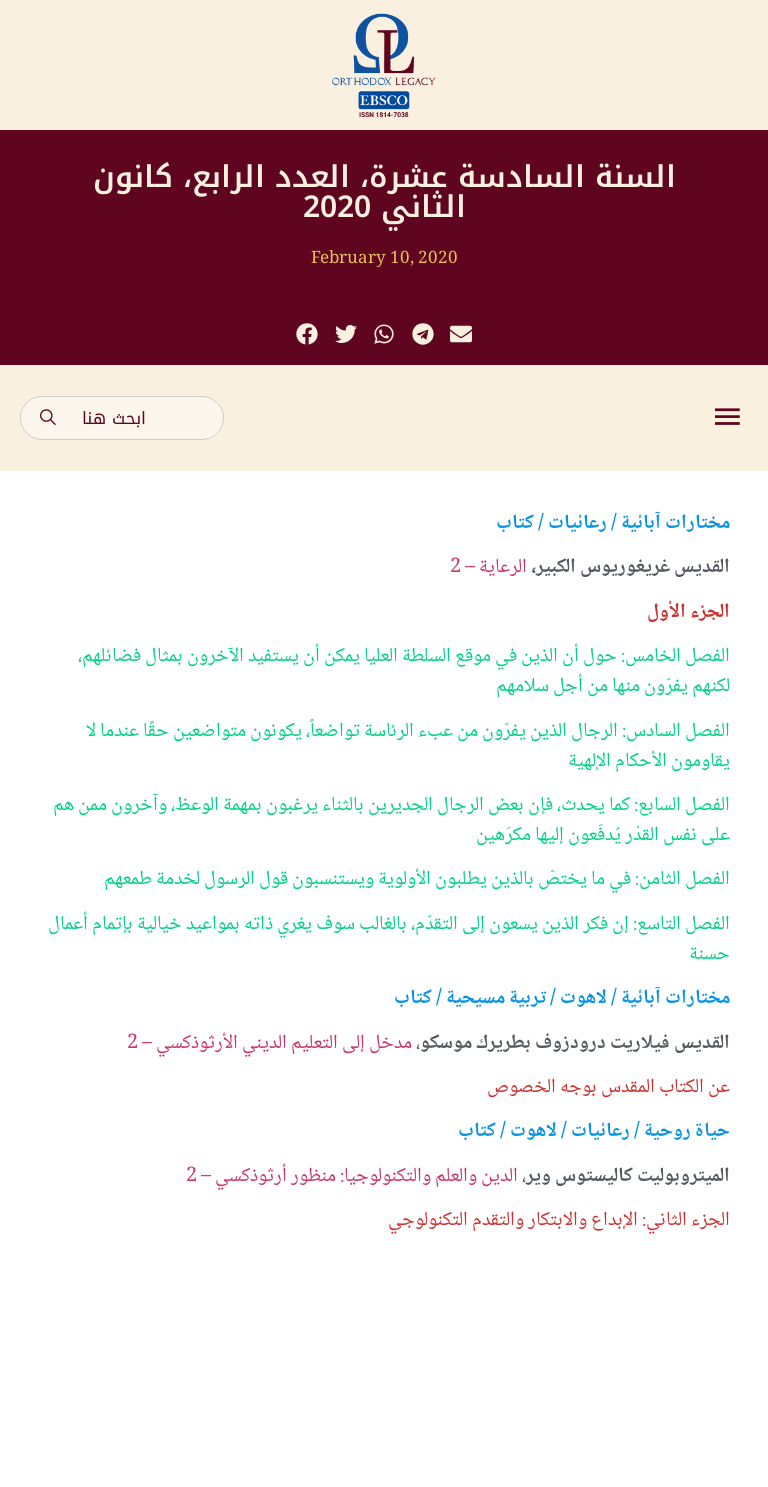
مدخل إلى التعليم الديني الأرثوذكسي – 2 (269, 1044)
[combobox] (122, 418)
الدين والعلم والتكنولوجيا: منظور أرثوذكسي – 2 (352, 1177)
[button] (307, 334)
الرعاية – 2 (488, 568)
